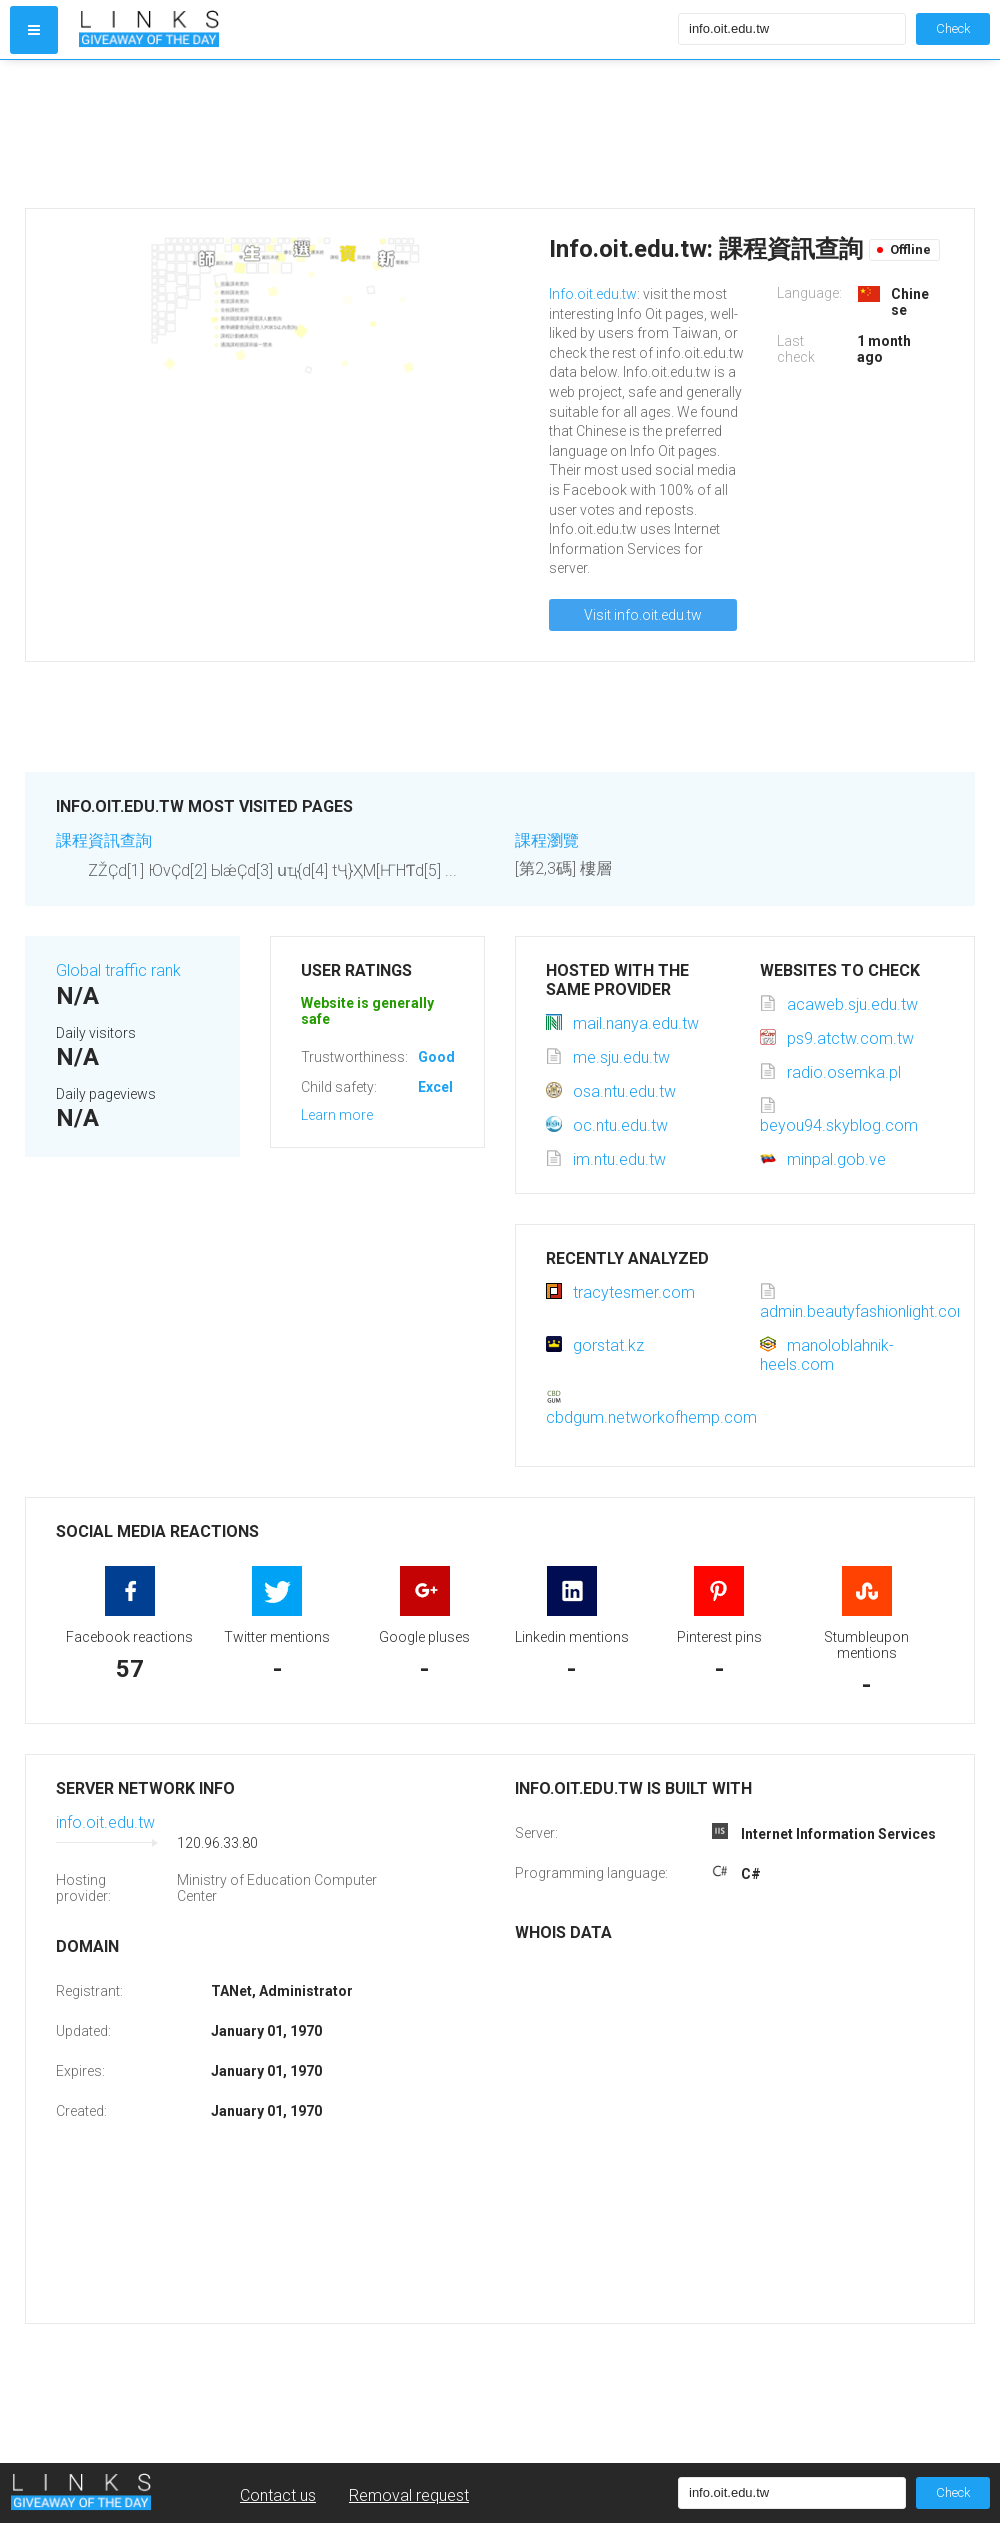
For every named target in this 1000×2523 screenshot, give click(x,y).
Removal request (409, 2495)
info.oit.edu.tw (105, 1822)
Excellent (448, 1087)
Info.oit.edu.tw (593, 294)
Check (953, 28)
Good (436, 1057)
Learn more (337, 1115)
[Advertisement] (374, 134)
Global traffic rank (118, 970)
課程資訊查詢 (104, 840)
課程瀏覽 (547, 840)
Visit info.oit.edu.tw (643, 615)
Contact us (278, 2495)
